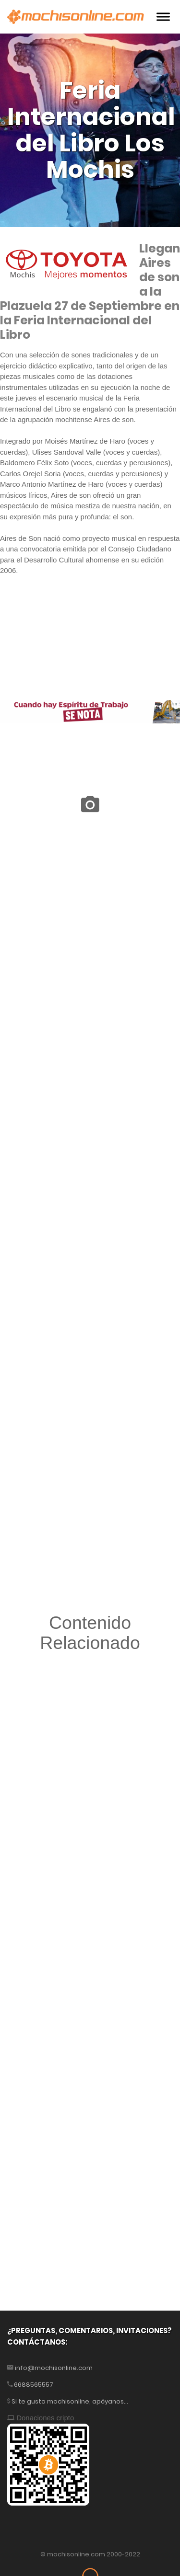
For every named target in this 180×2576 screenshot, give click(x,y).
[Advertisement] (90, 1937)
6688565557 (32, 2384)
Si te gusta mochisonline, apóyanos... (69, 2401)
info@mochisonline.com (53, 2367)
